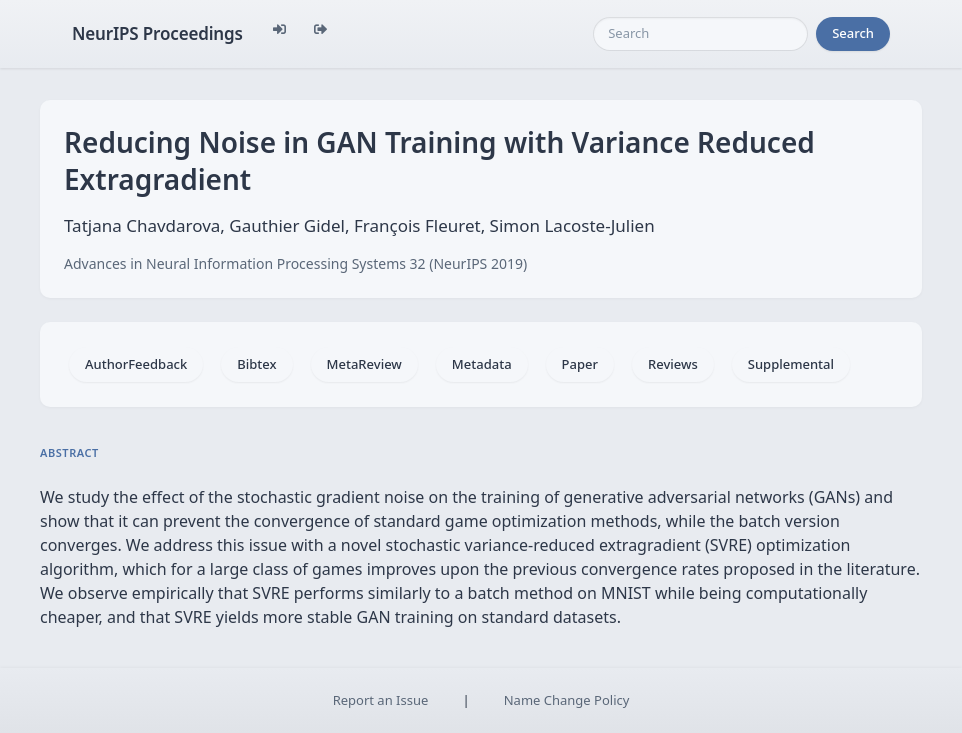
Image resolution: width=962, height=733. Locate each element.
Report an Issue (381, 700)
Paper (580, 364)
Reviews (673, 364)
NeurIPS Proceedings (157, 33)
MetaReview (364, 364)
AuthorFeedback (136, 364)
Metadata (482, 364)
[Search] (700, 34)
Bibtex (256, 364)
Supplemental (791, 364)
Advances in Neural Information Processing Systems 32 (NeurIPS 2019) (295, 263)
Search (853, 33)
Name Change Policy (567, 700)
